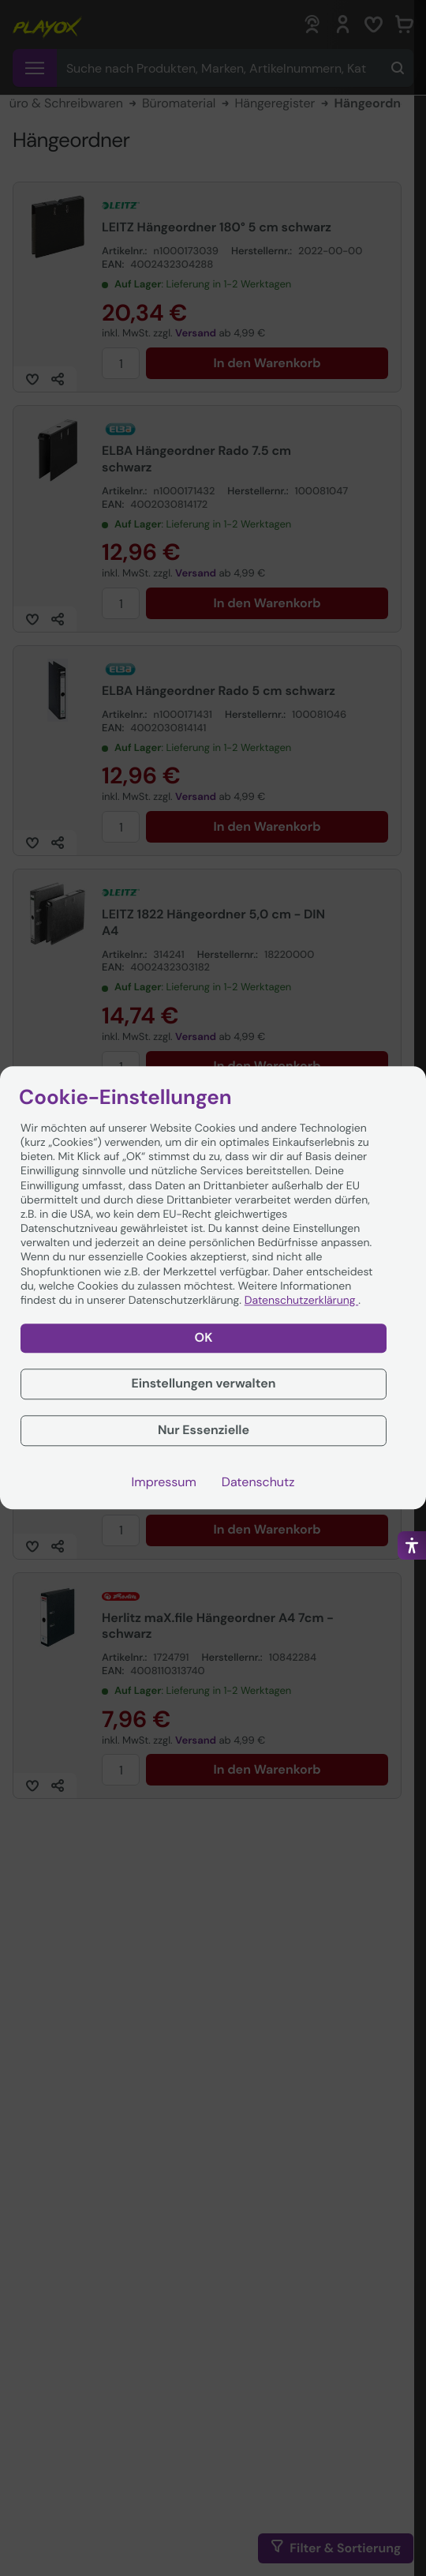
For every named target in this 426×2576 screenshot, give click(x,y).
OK (204, 1338)
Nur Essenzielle (203, 1429)
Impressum (164, 1482)
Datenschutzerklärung (301, 1301)
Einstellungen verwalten (203, 1383)
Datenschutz (258, 1482)
